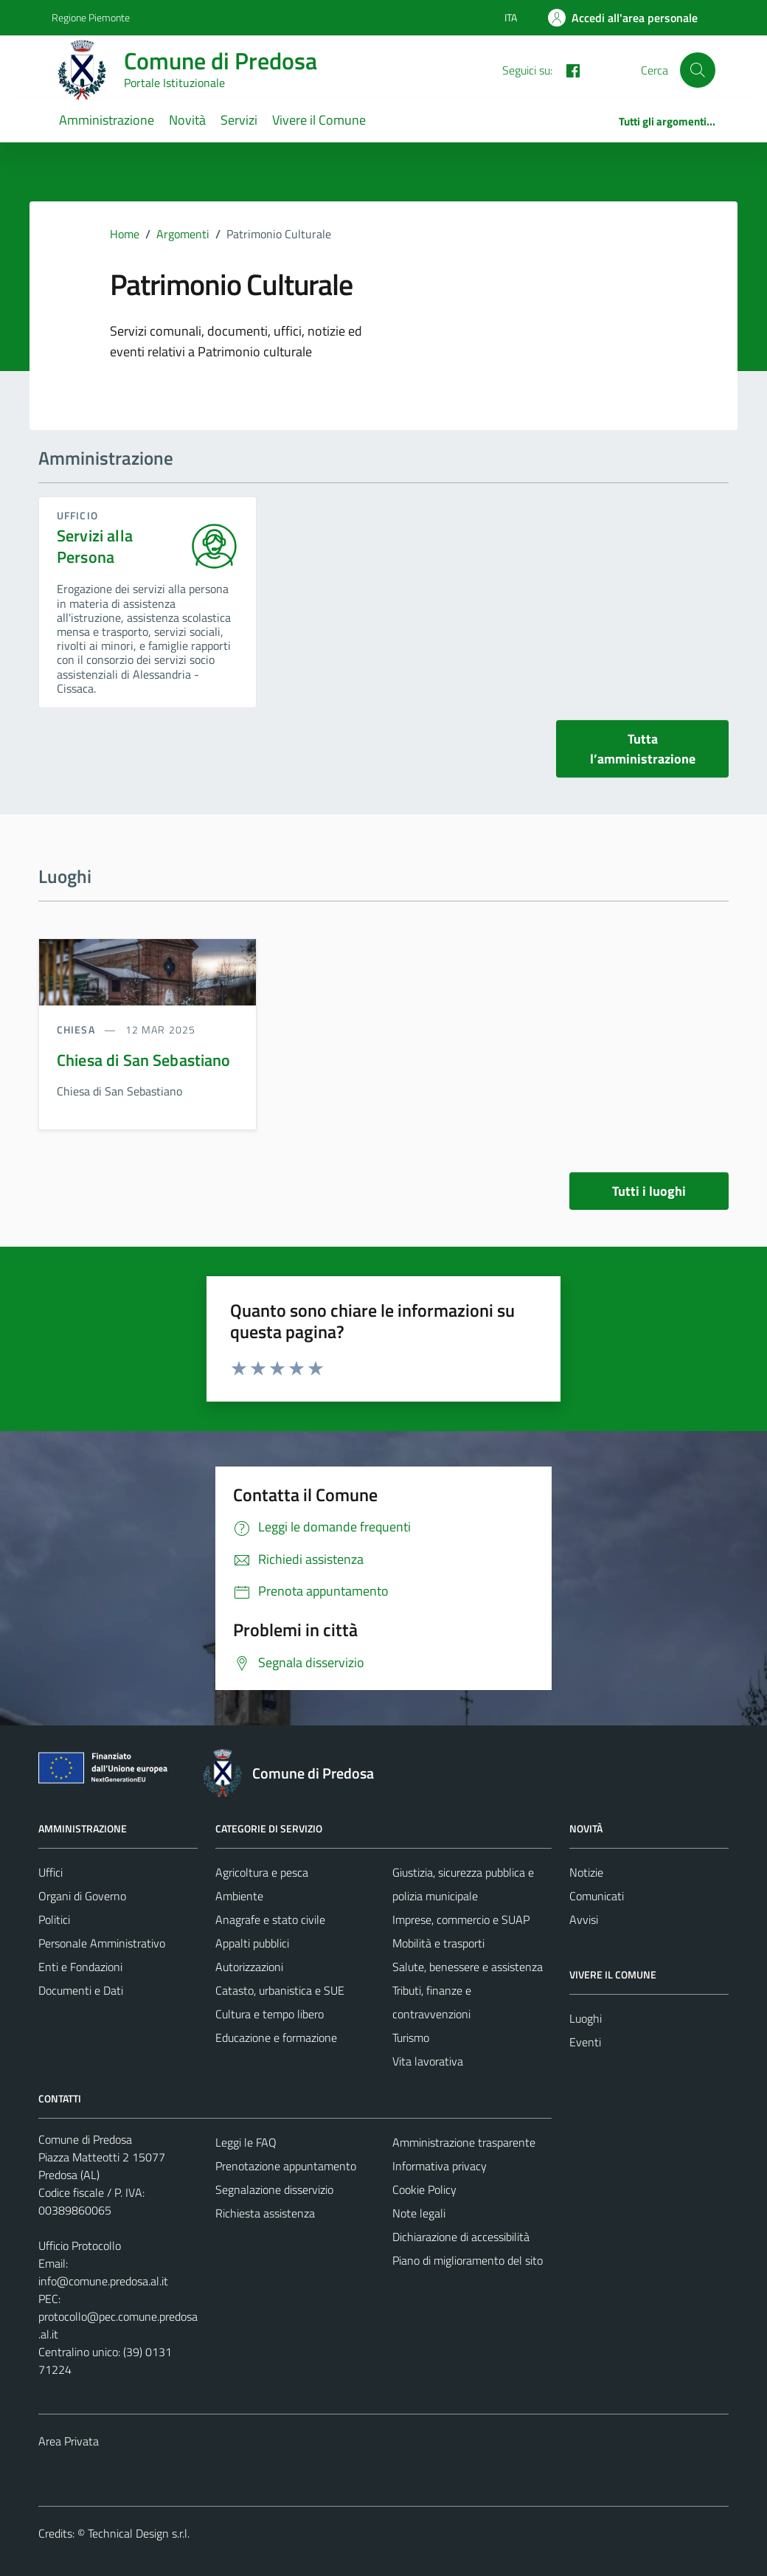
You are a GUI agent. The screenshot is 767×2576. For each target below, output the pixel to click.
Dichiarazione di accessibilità (461, 2237)
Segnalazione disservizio (274, 2189)
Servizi (239, 120)
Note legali (418, 2213)
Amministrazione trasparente (463, 2142)
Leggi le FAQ (246, 2142)
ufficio (77, 515)
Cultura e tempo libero (269, 2014)
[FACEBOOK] (567, 69)
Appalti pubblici (252, 1943)
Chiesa (77, 1029)
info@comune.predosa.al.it (103, 2281)
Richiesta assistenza (265, 2213)
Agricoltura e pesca (261, 1872)
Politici (54, 1919)
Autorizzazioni (249, 1967)
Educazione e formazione (276, 2037)
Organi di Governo (82, 1896)
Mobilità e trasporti (438, 1943)
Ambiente (239, 1896)
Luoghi (585, 2018)
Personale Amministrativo (101, 1943)
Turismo (410, 2037)
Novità (187, 120)
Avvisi (583, 1919)
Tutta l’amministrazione (642, 749)
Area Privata (68, 2441)
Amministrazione (106, 120)
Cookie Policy (424, 2189)
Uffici (50, 1872)
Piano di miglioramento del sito (467, 2260)
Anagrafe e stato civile (270, 1919)
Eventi (585, 2042)
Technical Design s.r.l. (139, 2533)
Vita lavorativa (427, 2061)
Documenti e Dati (80, 1990)
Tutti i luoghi (649, 1191)
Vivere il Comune (319, 120)
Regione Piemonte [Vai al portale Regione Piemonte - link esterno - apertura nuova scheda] (91, 17)
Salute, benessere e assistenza (467, 1967)
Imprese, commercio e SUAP (461, 1919)
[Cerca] (697, 70)
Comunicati (596, 1896)
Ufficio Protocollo (79, 2245)
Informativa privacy (439, 2166)
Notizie (586, 1872)
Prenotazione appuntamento (285, 2166)
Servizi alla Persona (95, 546)
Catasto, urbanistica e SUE (279, 1990)
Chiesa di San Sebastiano (144, 1060)
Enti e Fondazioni (80, 1967)
